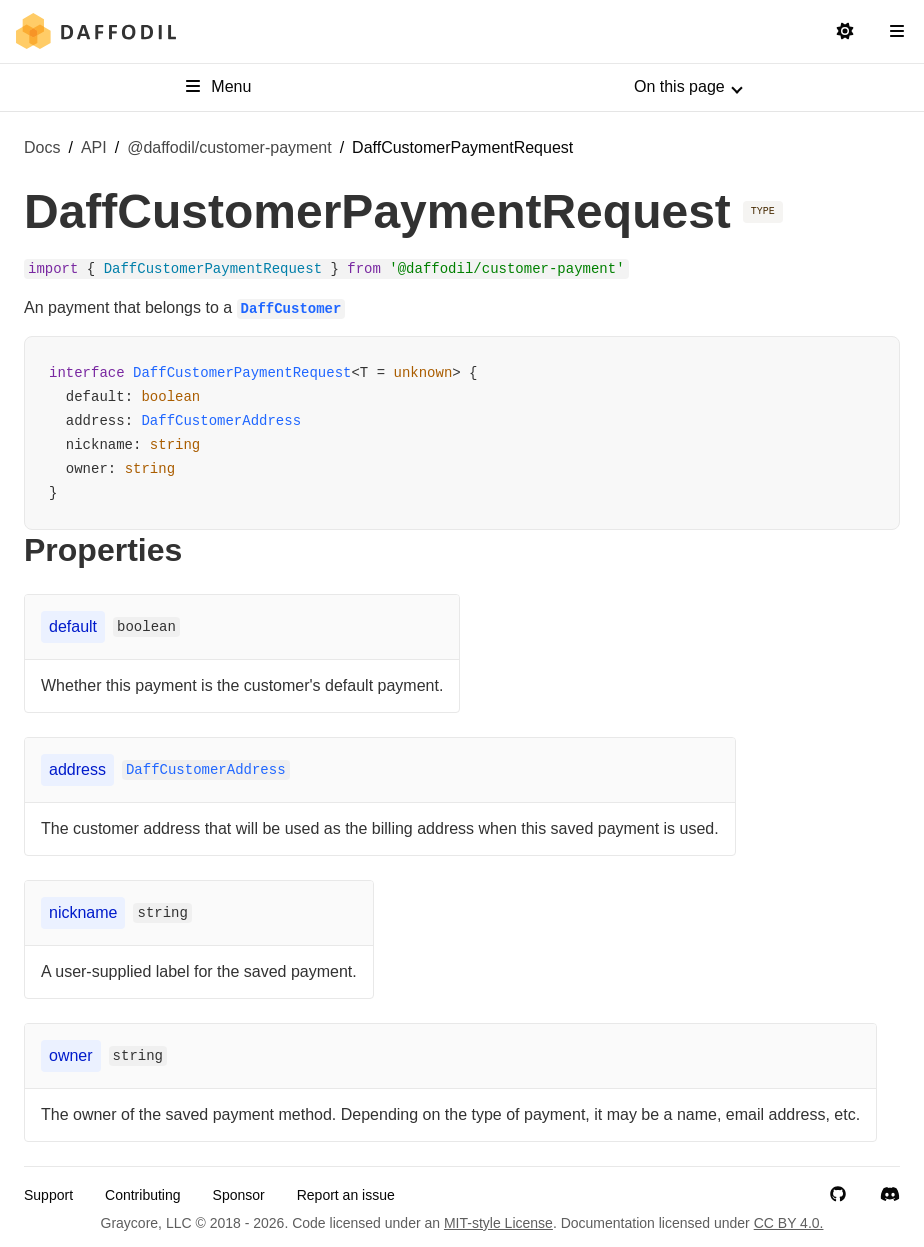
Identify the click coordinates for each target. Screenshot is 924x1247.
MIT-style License (498, 1223)
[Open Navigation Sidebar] (897, 32)
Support (48, 1195)
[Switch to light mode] (845, 32)
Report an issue (346, 1195)
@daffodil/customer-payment (229, 147)
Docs (42, 147)
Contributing (143, 1195)
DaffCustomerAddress (221, 421)
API (94, 147)
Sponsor (239, 1195)
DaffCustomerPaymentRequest (242, 373)
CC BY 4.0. (789, 1223)
